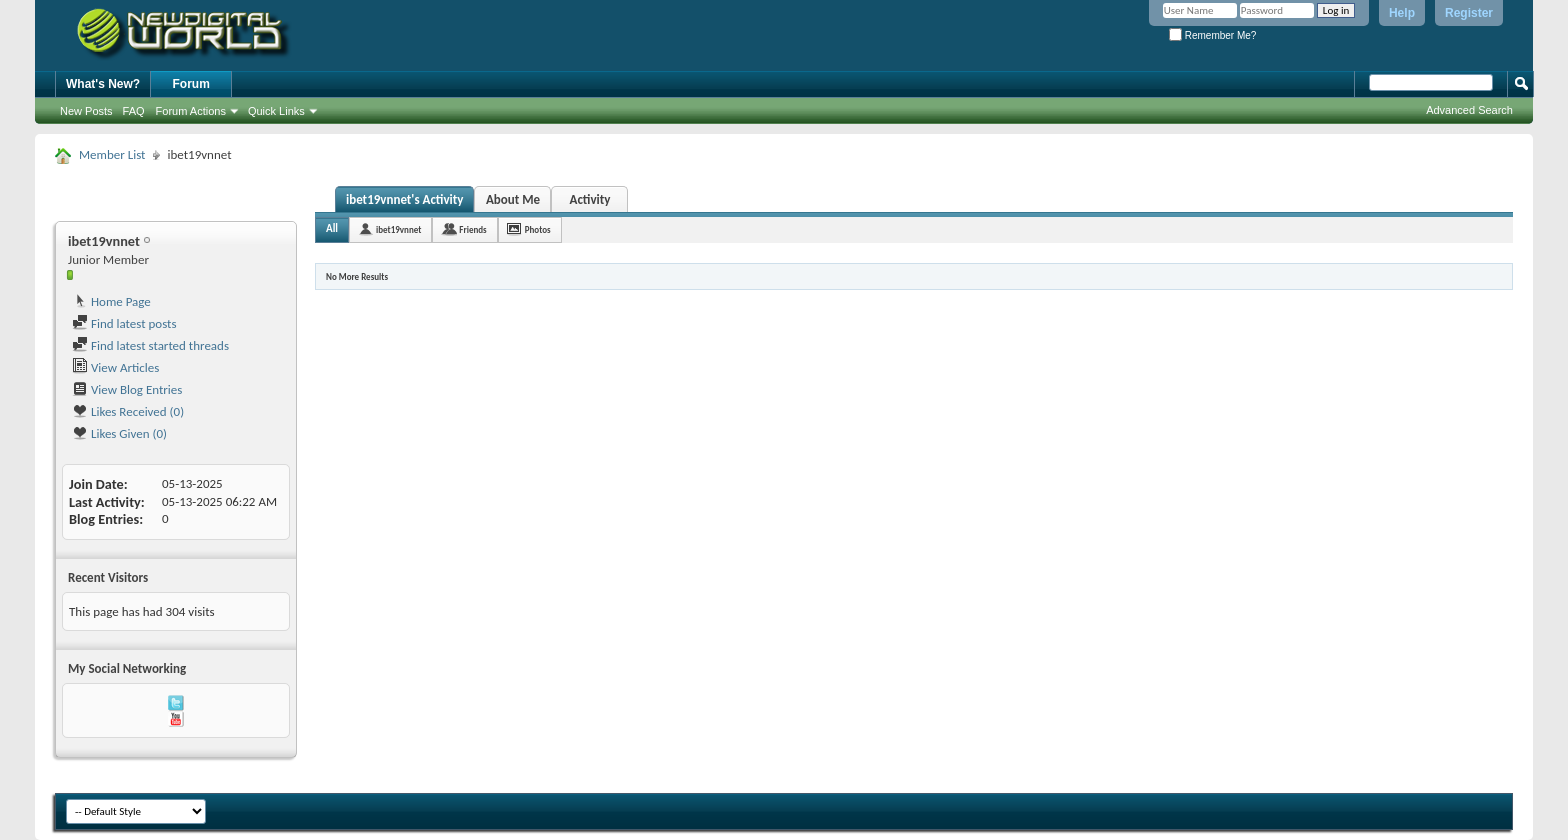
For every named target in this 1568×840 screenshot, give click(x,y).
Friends (472, 229)
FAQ (134, 111)
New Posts (86, 111)
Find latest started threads (150, 345)
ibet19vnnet (398, 229)
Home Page (111, 301)
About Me (513, 199)
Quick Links (276, 111)
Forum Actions (191, 111)
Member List (112, 154)
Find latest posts (124, 323)
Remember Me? (1212, 35)
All (332, 228)
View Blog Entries (127, 389)
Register (1469, 13)
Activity (590, 199)
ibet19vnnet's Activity (404, 199)
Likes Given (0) (119, 433)
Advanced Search (1469, 110)
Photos (538, 229)
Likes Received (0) (128, 411)
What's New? (103, 84)
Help (1402, 13)
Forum (191, 84)
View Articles (115, 367)
